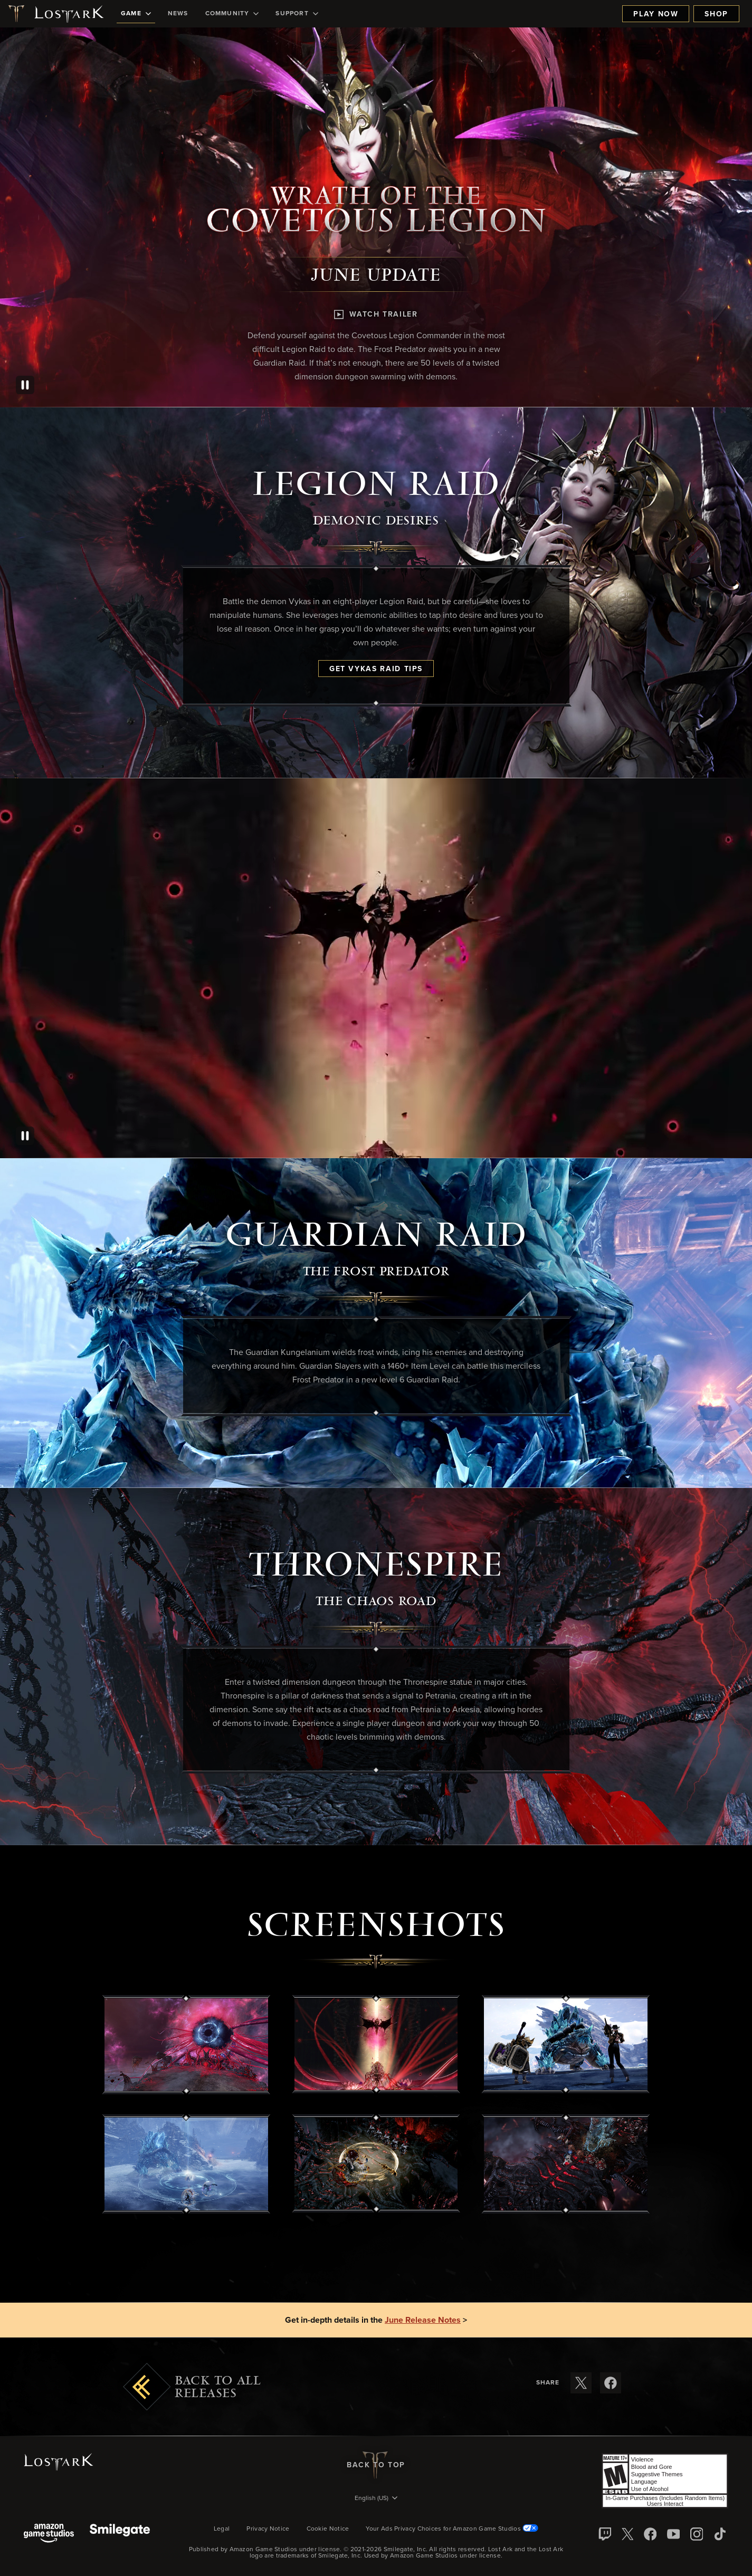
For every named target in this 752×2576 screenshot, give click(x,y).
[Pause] (25, 385)
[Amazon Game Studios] (49, 2534)
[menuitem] (135, 13)
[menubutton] (376, 2499)
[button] (186, 2044)
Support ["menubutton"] (296, 14)
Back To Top (376, 2465)
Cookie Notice (328, 2529)
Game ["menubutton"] (136, 14)
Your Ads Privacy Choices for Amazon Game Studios (452, 2529)
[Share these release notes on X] (581, 2382)
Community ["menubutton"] (232, 14)
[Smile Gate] (120, 2534)
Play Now (655, 14)
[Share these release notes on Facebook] (610, 2382)
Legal (222, 2529)
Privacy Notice (267, 2529)
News (178, 14)
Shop (716, 14)
